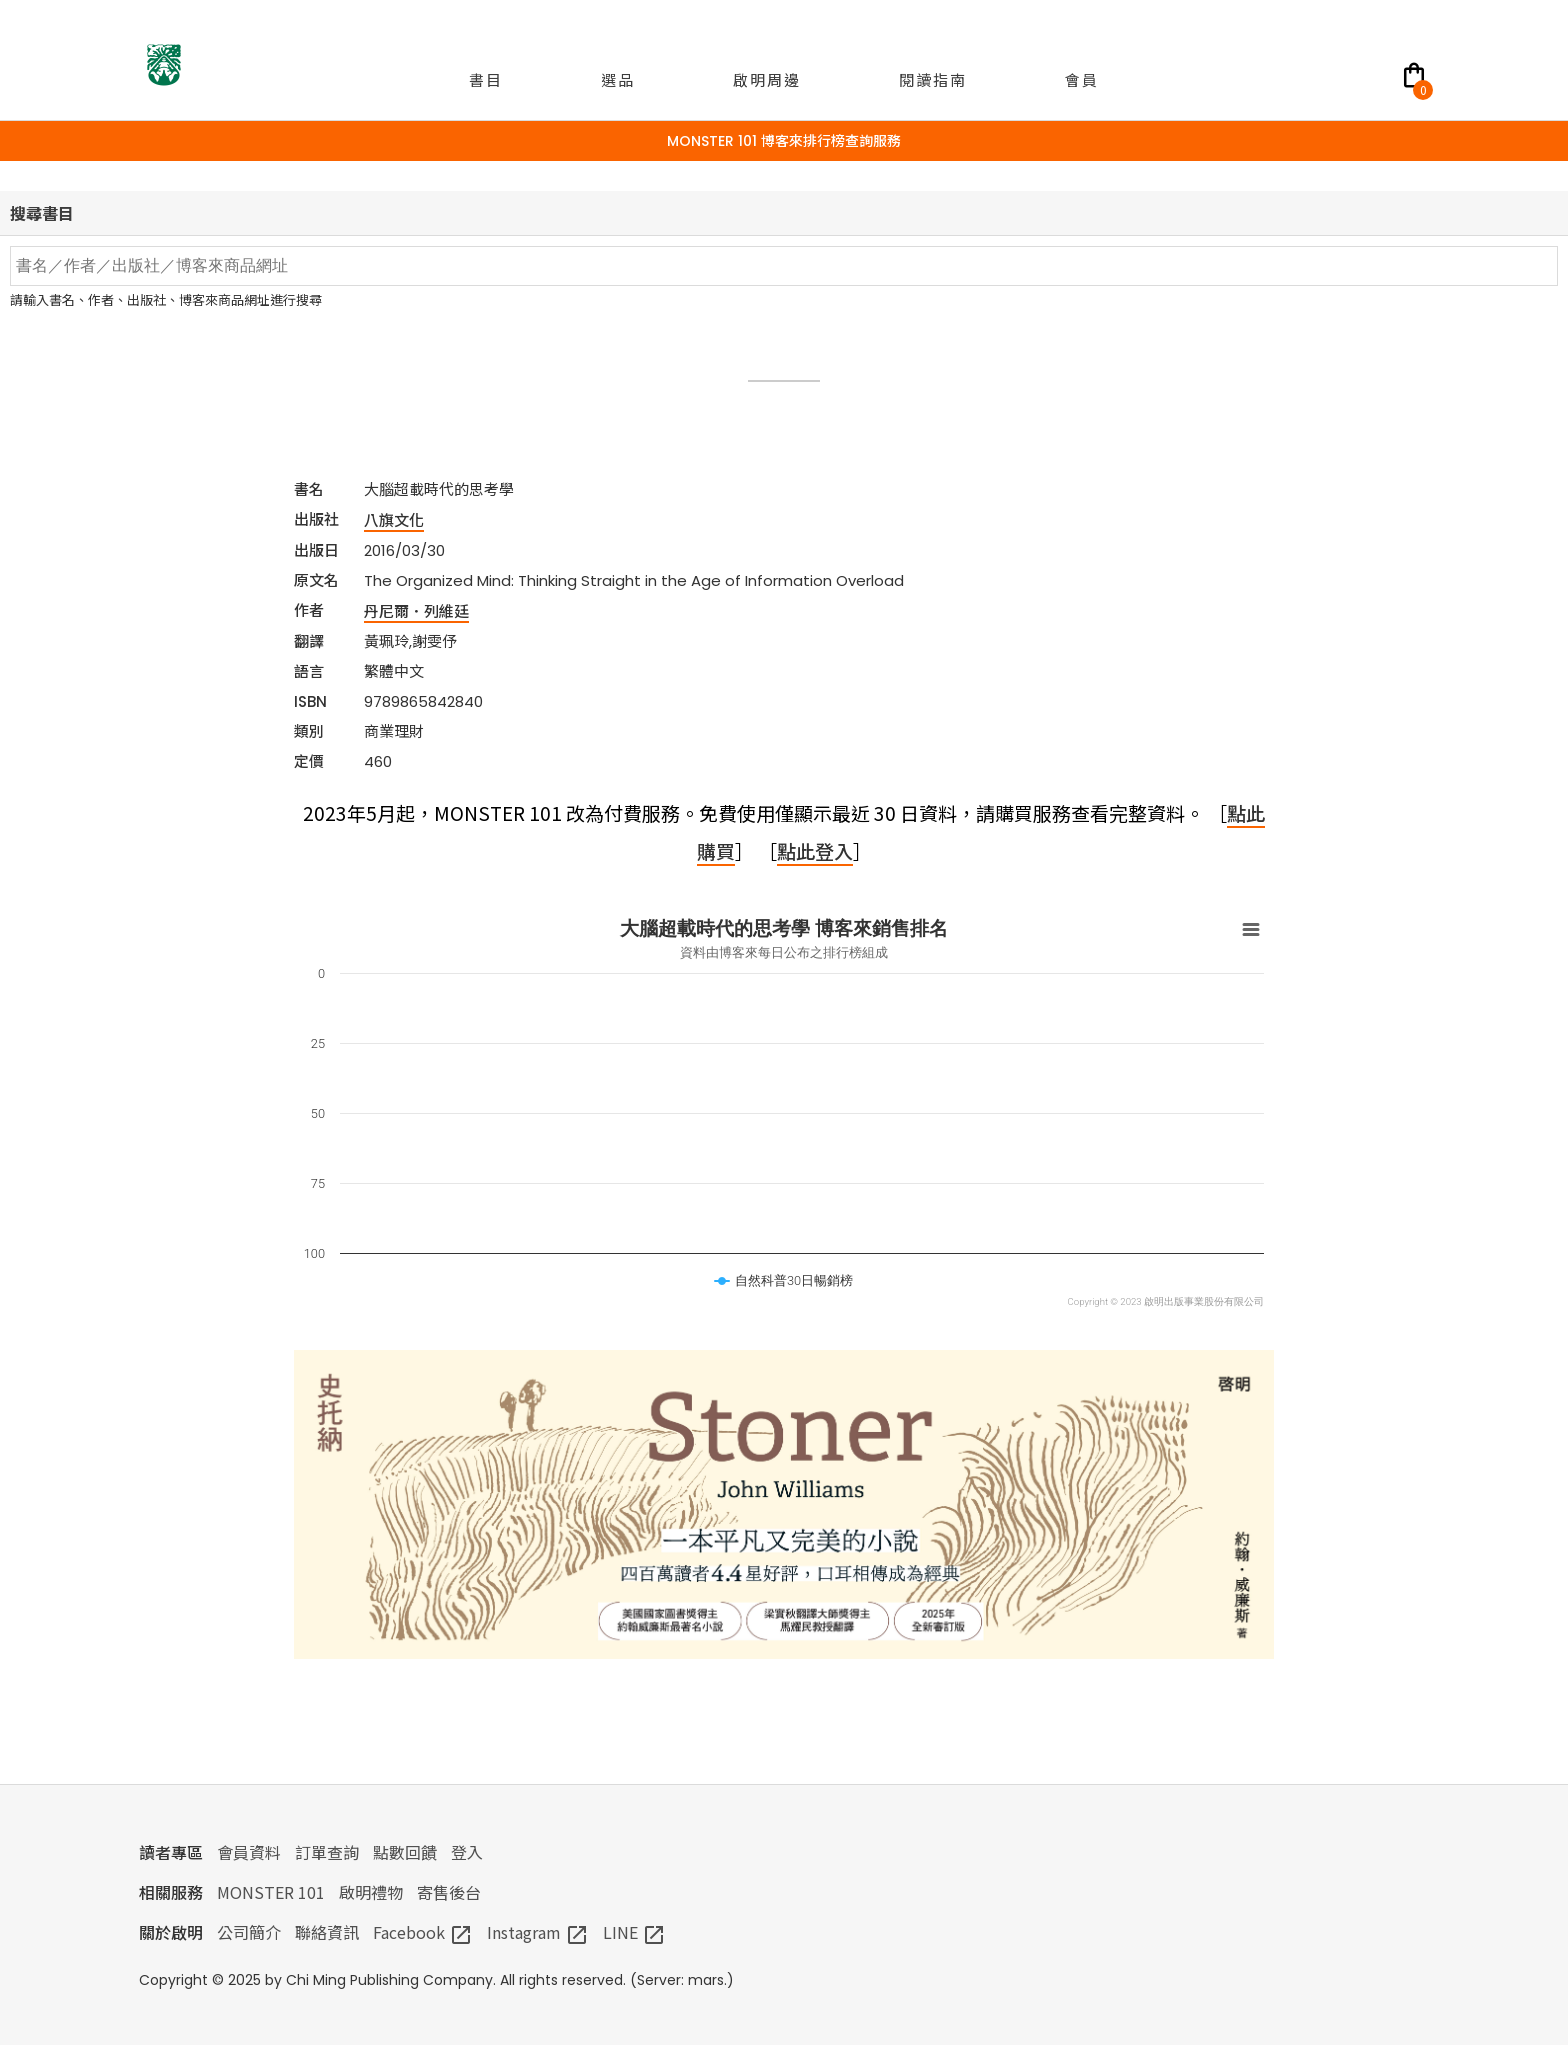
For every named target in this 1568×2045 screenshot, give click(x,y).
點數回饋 (405, 1852)
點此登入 (815, 850)
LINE (634, 1932)
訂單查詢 (327, 1852)
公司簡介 (249, 1932)
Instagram (538, 1932)
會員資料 (249, 1852)
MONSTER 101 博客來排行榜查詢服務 (784, 141)
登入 (467, 1852)
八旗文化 (394, 519)
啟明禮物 (371, 1892)
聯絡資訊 (327, 1932)
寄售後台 (449, 1892)
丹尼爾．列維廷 (416, 610)
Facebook (423, 1932)
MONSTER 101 (271, 1892)
